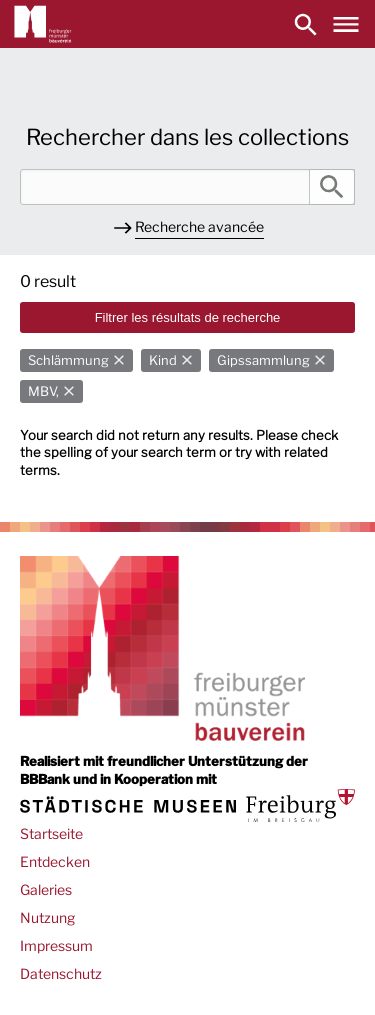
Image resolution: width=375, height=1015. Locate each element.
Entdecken (55, 861)
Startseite (51, 833)
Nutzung (47, 917)
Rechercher (332, 187)
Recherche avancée (199, 226)
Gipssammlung (263, 360)
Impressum (56, 945)
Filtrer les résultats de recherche (188, 317)
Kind (163, 360)
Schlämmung (68, 360)
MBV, (43, 391)
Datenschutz (61, 973)
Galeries (46, 889)
